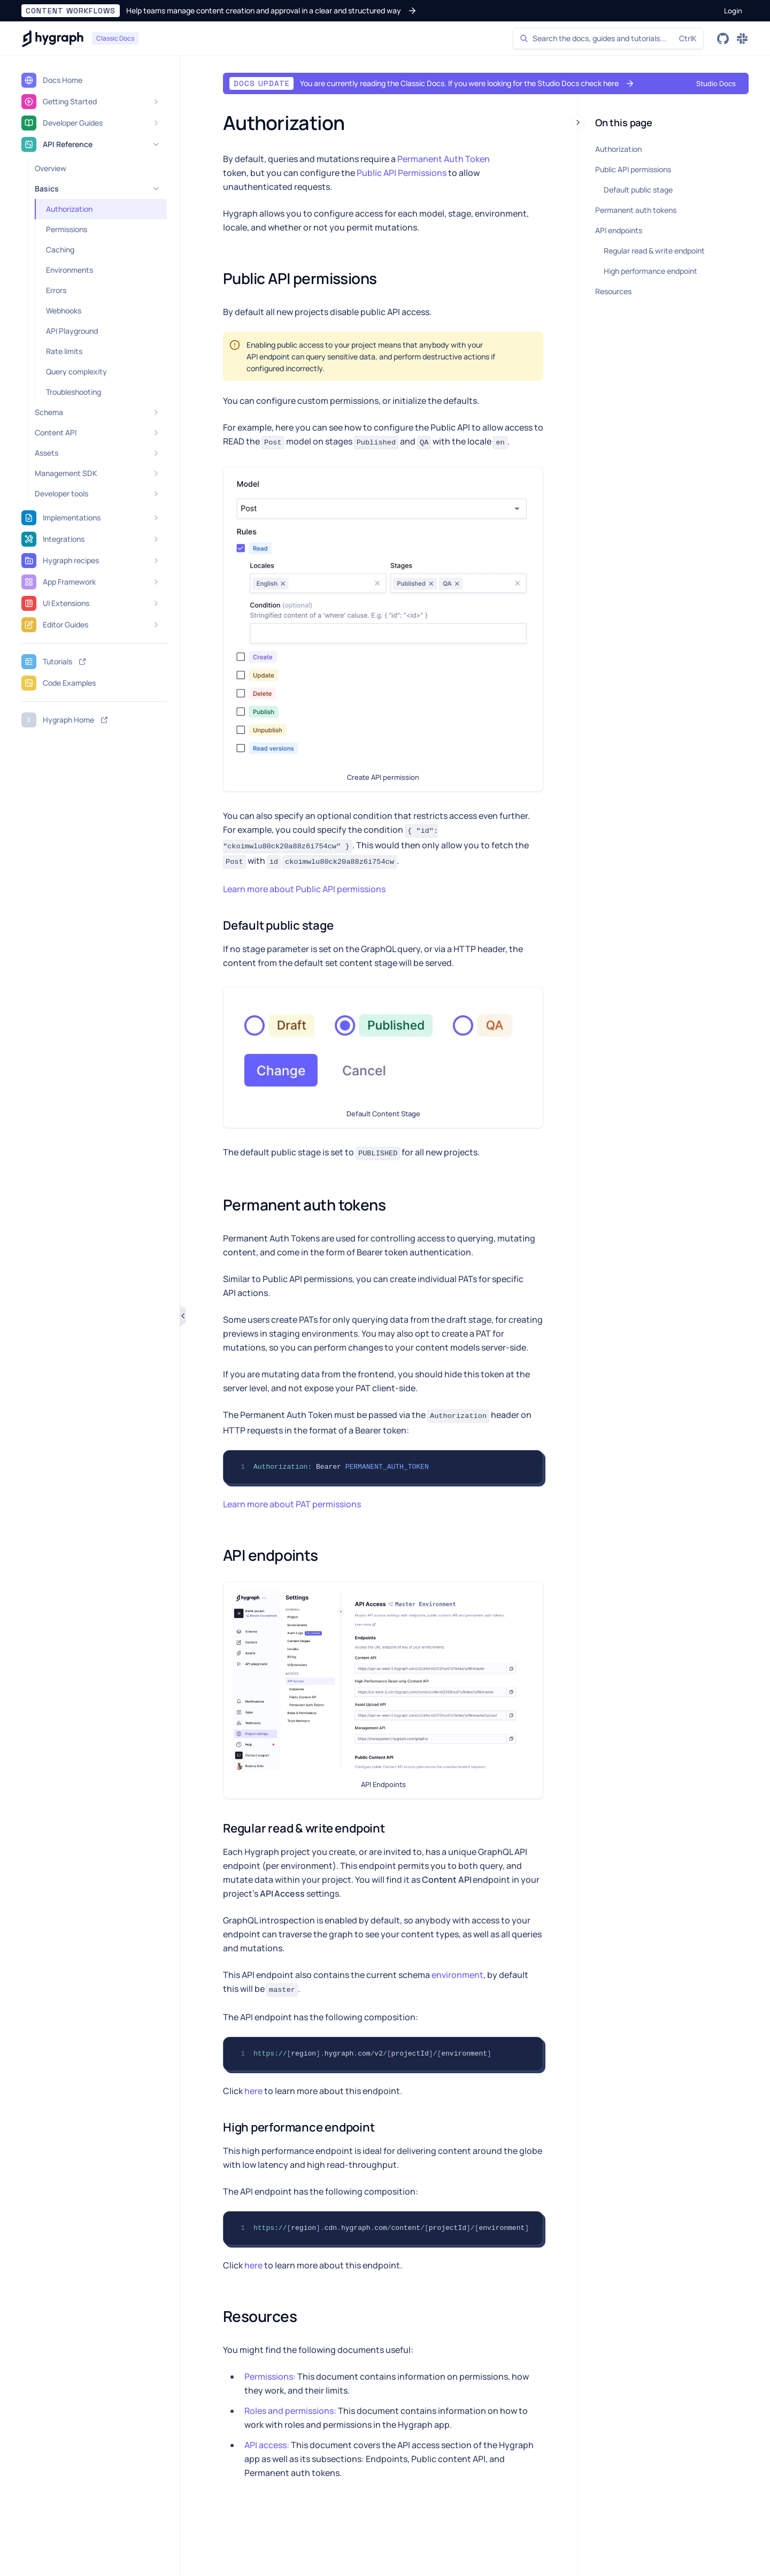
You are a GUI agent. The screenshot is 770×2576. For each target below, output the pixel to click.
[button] (219, 10)
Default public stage (638, 190)
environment (457, 1975)
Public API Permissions (401, 173)
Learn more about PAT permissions (292, 1504)
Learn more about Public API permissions (304, 889)
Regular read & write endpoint (654, 251)
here (253, 2091)
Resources (613, 291)
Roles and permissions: (290, 2411)
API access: (266, 2445)
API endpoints (618, 230)
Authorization (618, 149)
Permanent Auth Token (443, 159)
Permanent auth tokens (635, 210)
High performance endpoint (650, 271)
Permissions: (270, 2376)
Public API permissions (633, 169)
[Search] (608, 38)
